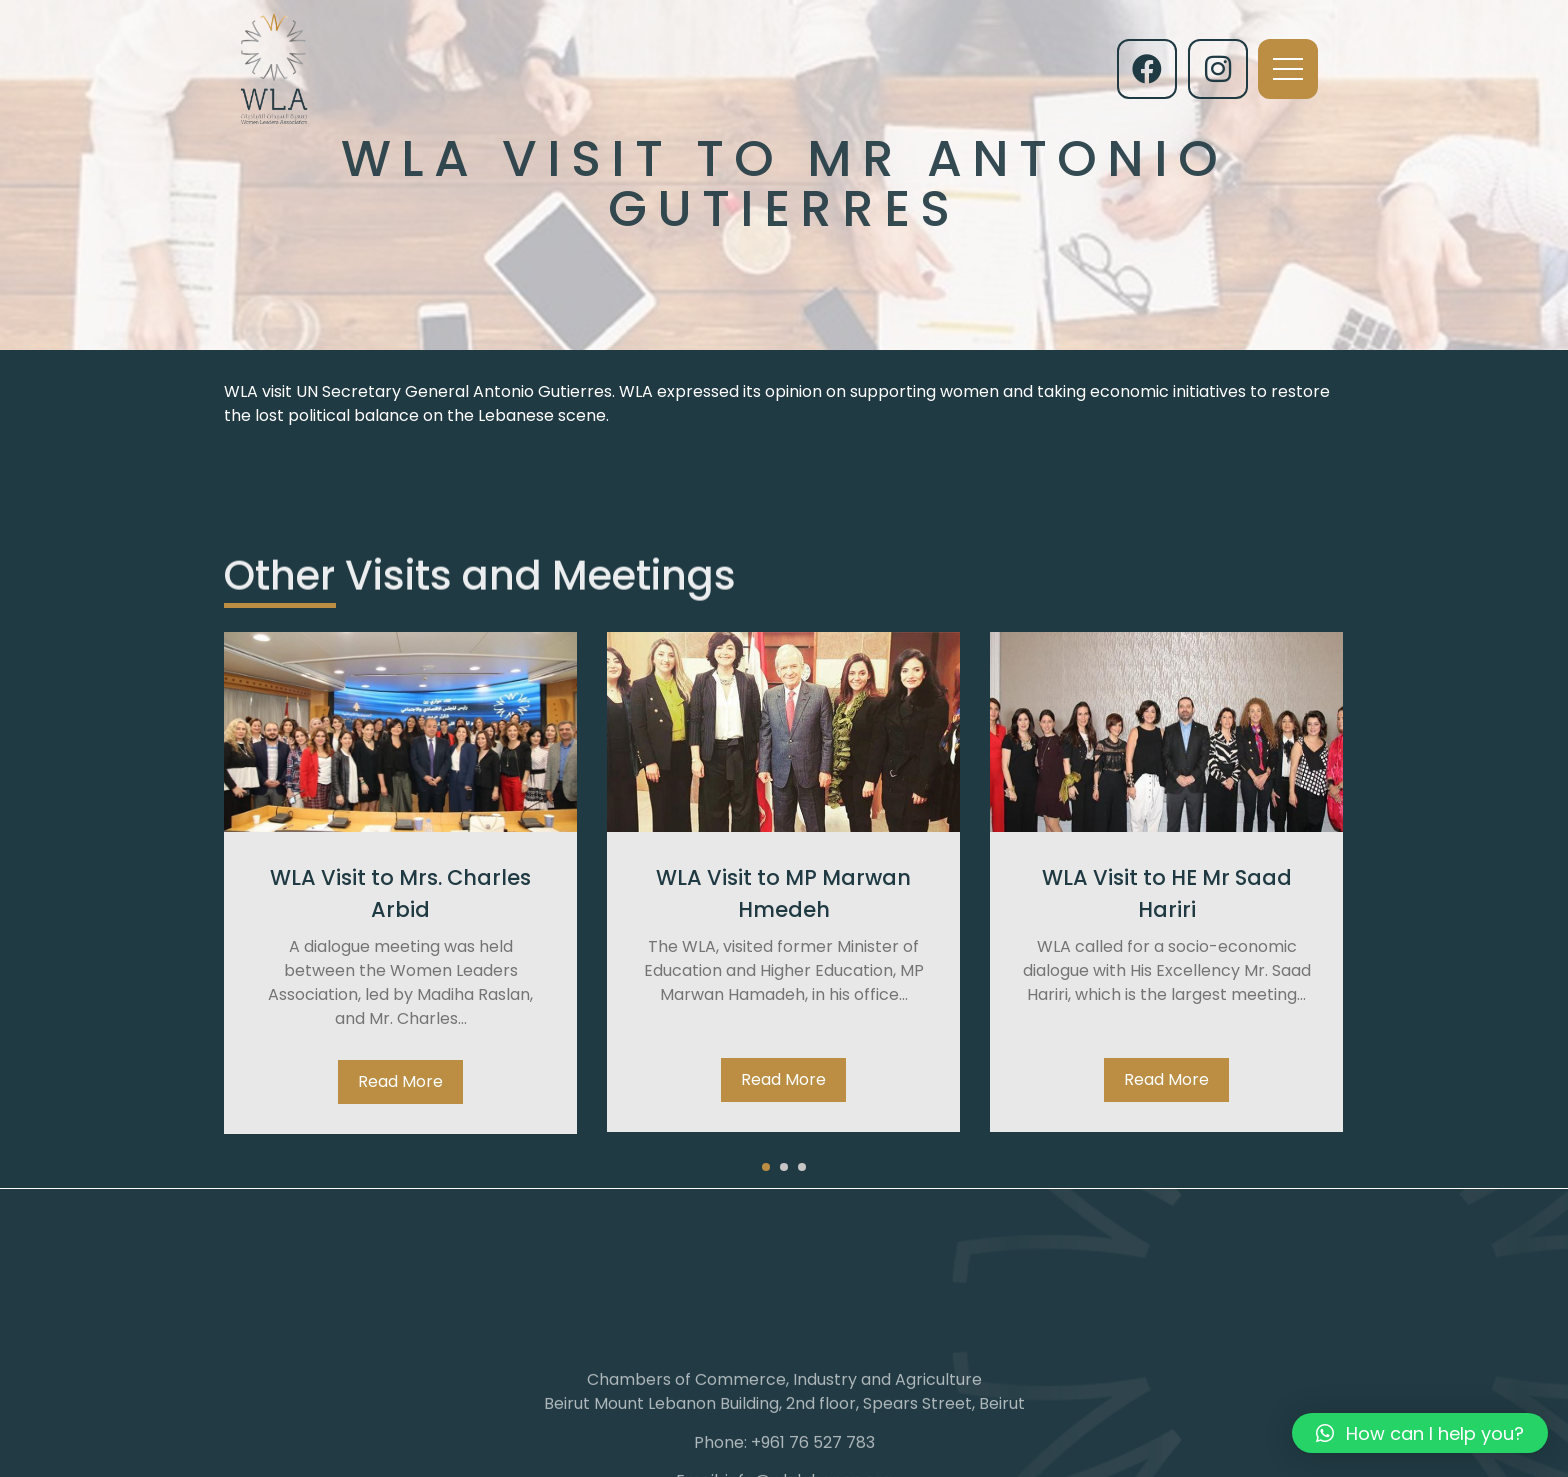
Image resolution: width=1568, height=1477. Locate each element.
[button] (766, 1167)
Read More (400, 1081)
